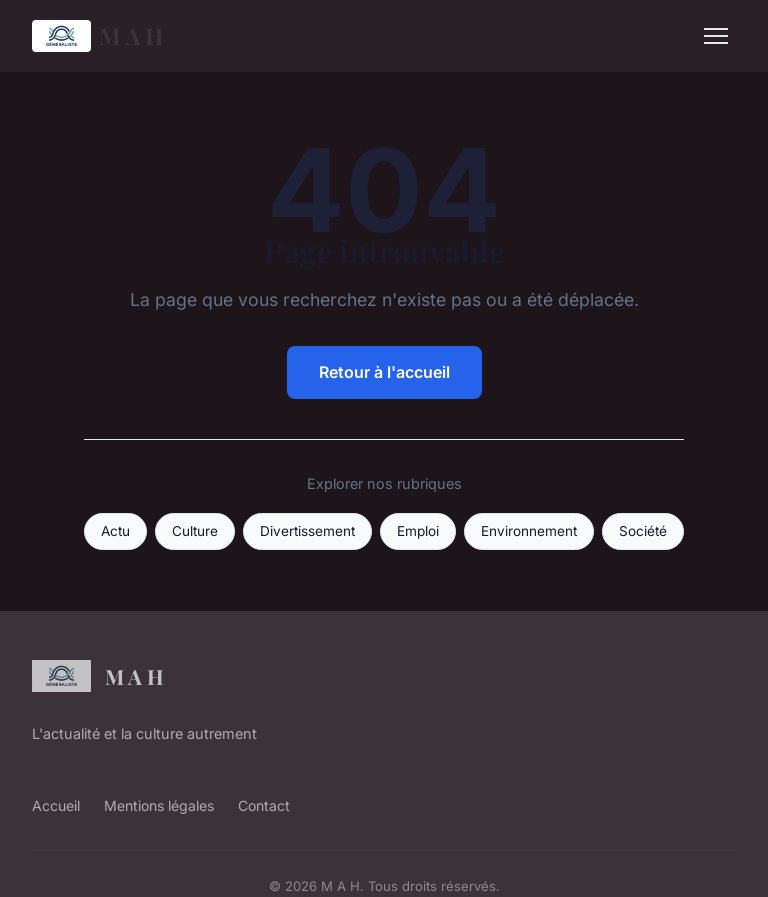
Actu (115, 531)
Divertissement (307, 531)
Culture (195, 531)
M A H (98, 36)
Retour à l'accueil (384, 372)
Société (643, 531)
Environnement (529, 531)
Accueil (56, 805)
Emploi (418, 531)
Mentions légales (159, 805)
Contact (264, 805)
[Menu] (716, 36)
